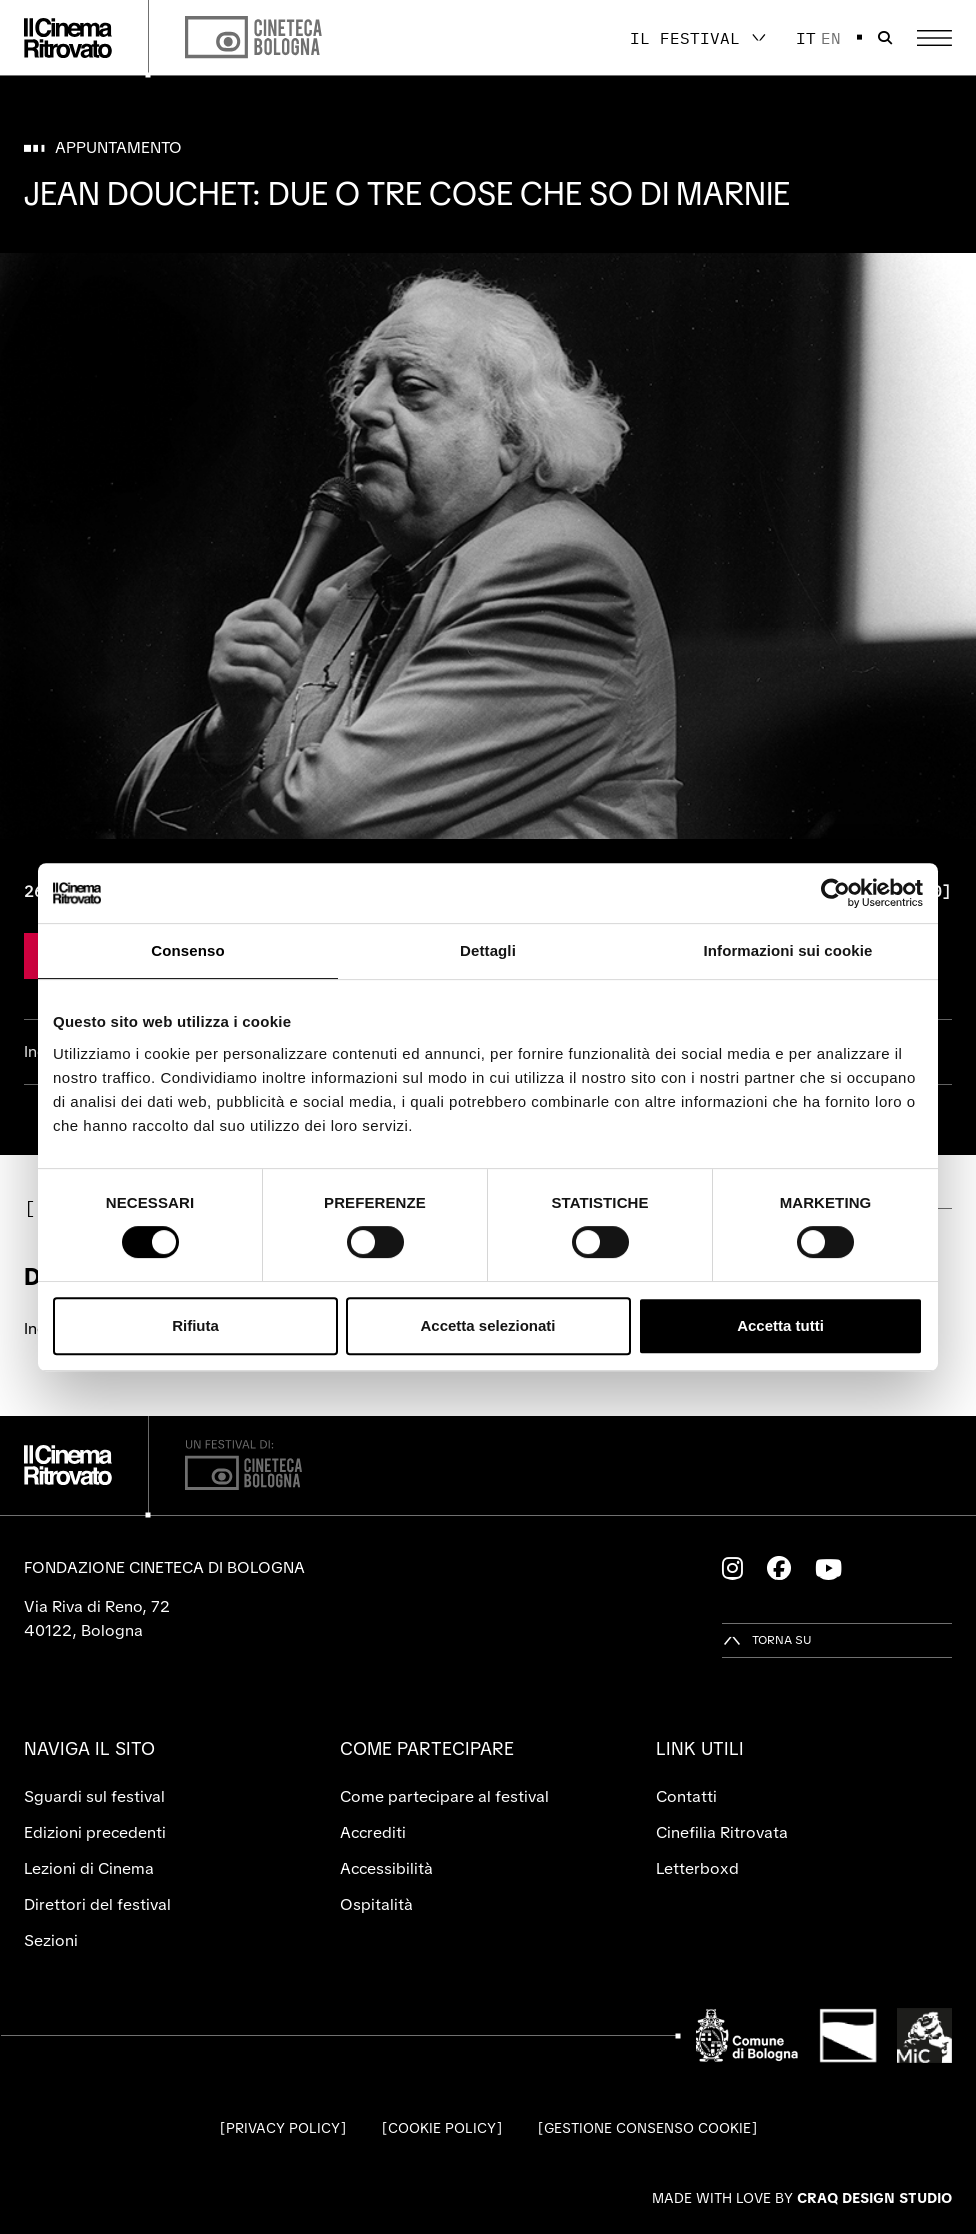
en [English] (831, 38)
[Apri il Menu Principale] (934, 38)
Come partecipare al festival (444, 1796)
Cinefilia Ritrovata (722, 1832)
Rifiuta (195, 1325)
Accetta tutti (780, 1325)
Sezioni (51, 1940)
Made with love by (802, 2198)
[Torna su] (767, 1640)
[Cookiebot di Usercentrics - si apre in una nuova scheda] (835, 893)
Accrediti (373, 1832)
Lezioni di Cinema (89, 1868)
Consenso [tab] (187, 950)
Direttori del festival (97, 1904)
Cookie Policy (442, 2128)
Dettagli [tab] (488, 950)
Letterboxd (697, 1868)
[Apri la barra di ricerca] (885, 38)
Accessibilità (386, 1868)
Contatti (686, 1796)
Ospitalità (376, 1904)
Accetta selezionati (487, 1325)
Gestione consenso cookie (647, 2128)
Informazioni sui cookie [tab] (788, 950)
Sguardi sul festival (94, 1796)
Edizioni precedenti (95, 1832)
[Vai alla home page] (68, 38)
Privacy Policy (283, 2128)
